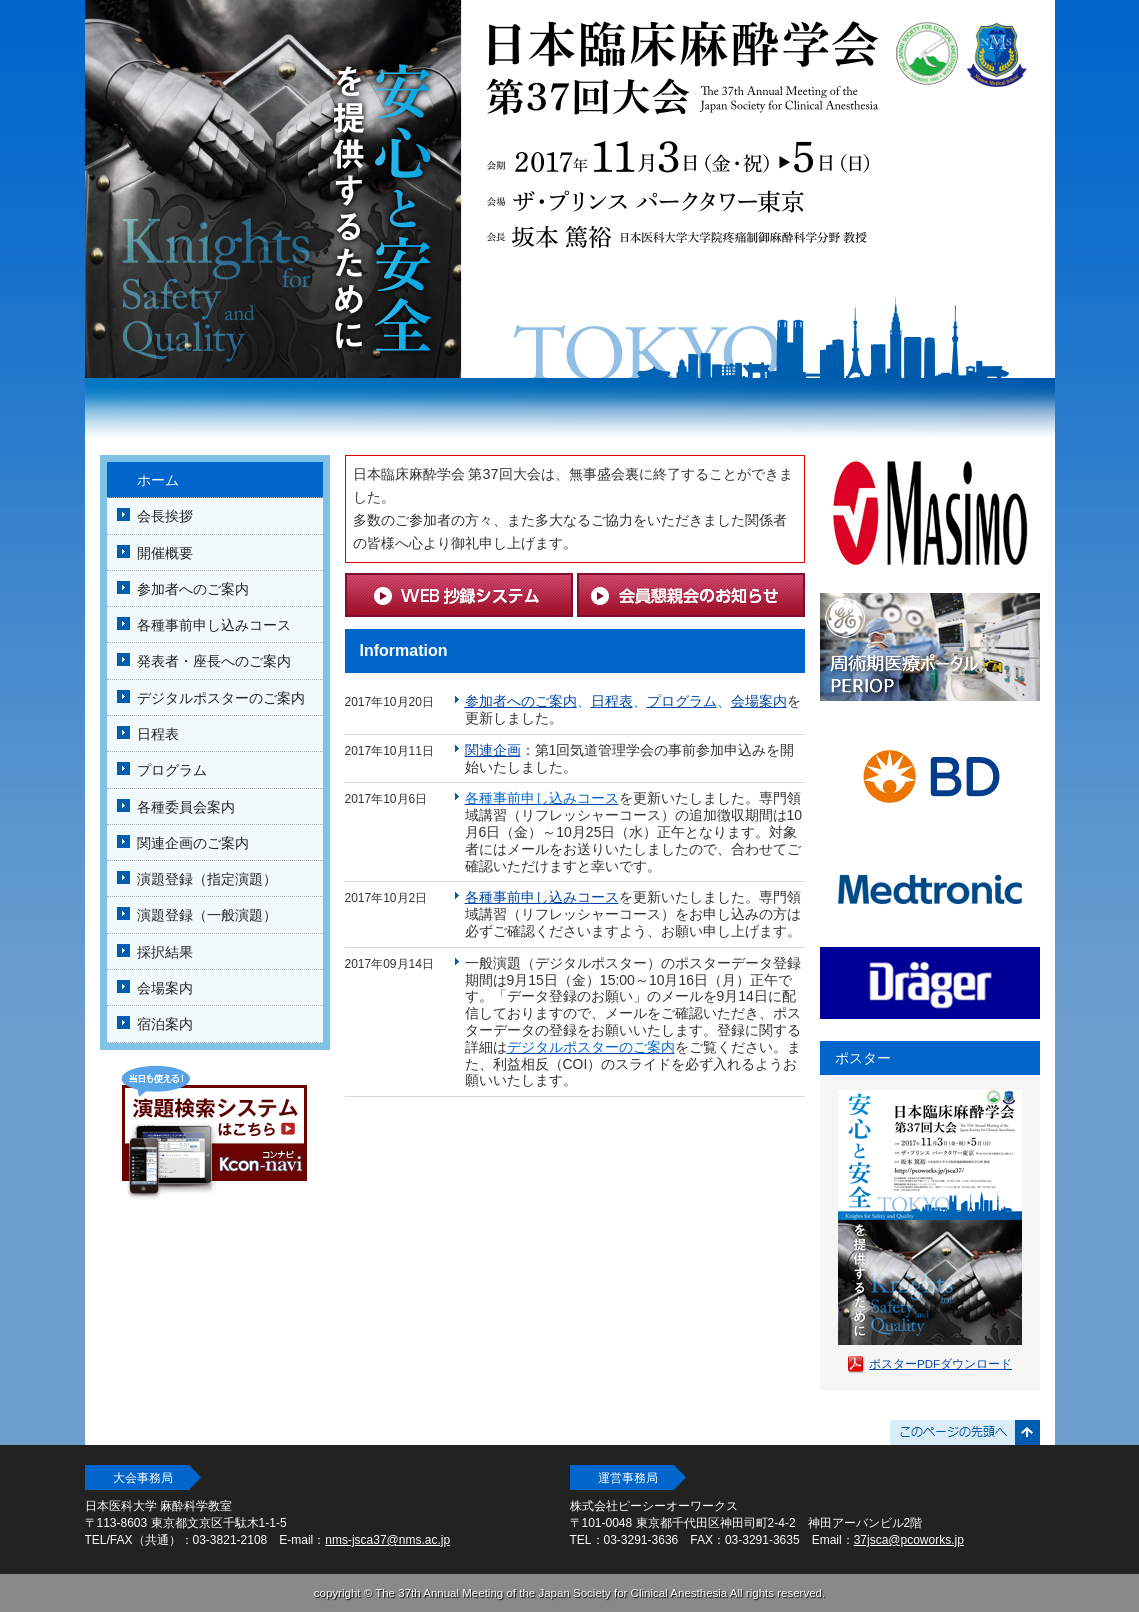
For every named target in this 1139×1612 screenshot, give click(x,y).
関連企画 (493, 750)
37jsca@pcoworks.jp (909, 1540)
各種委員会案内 (186, 807)
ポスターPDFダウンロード (940, 1364)
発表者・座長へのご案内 (214, 661)
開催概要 (165, 553)
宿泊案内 (165, 1024)
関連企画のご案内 (193, 843)
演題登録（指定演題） (207, 879)
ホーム (158, 480)
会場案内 (165, 988)
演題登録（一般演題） (207, 915)
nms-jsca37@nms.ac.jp (387, 1540)
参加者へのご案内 (193, 589)
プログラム (172, 770)
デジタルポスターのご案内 (221, 698)
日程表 (158, 734)
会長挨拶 (165, 516)
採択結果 (165, 952)
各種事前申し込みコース (214, 625)
